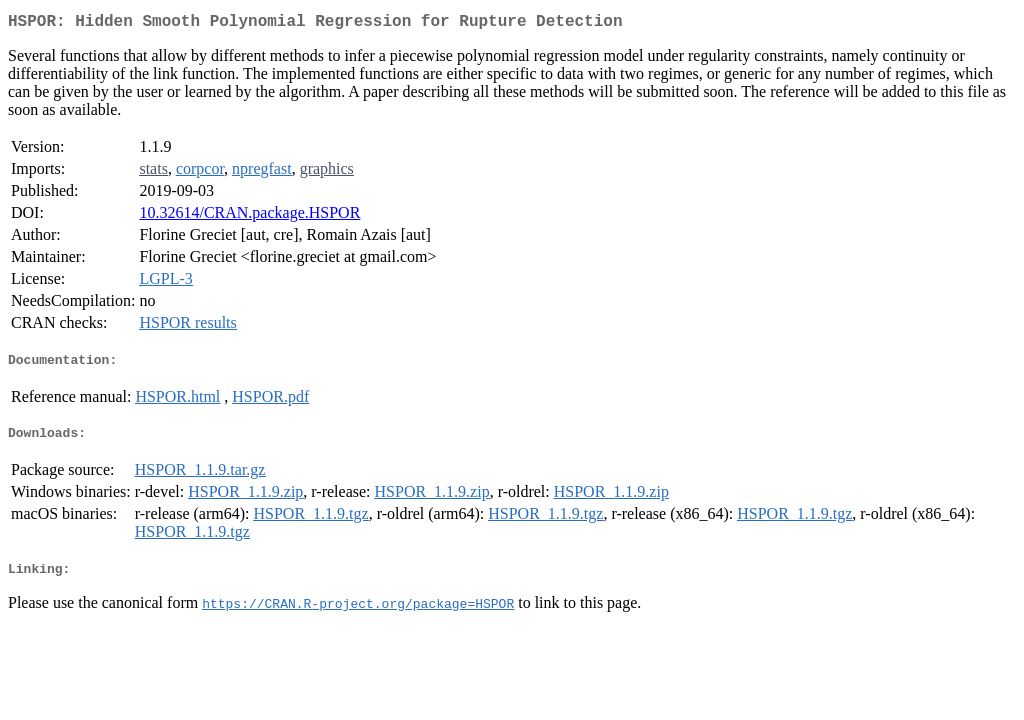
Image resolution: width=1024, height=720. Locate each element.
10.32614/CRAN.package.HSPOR (249, 216)
